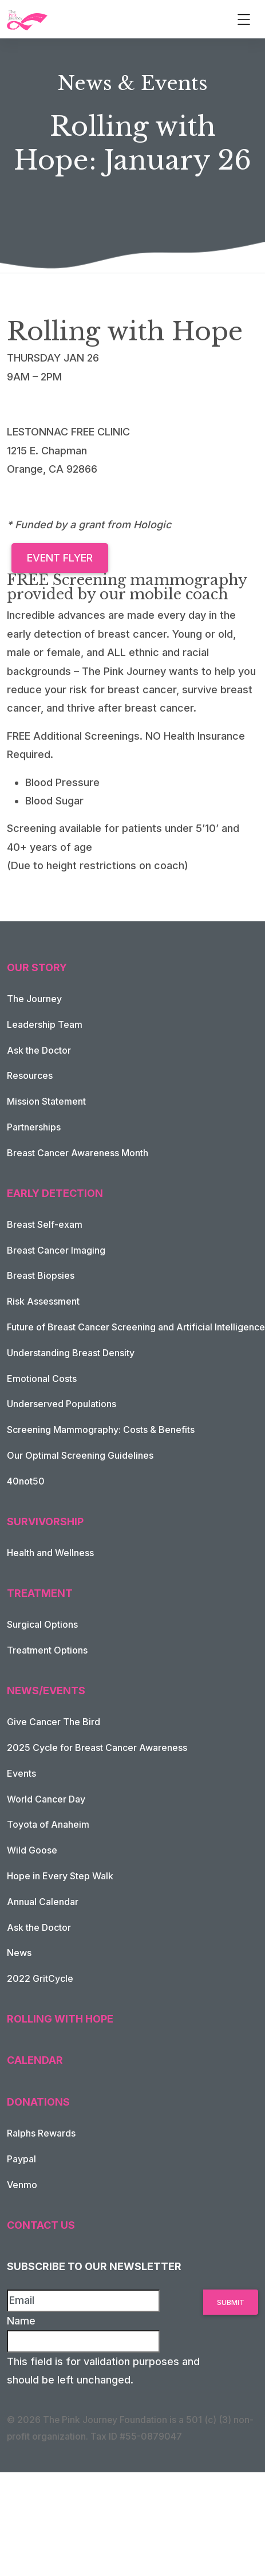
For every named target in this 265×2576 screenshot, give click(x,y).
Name (21, 2321)
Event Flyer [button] (60, 558)
